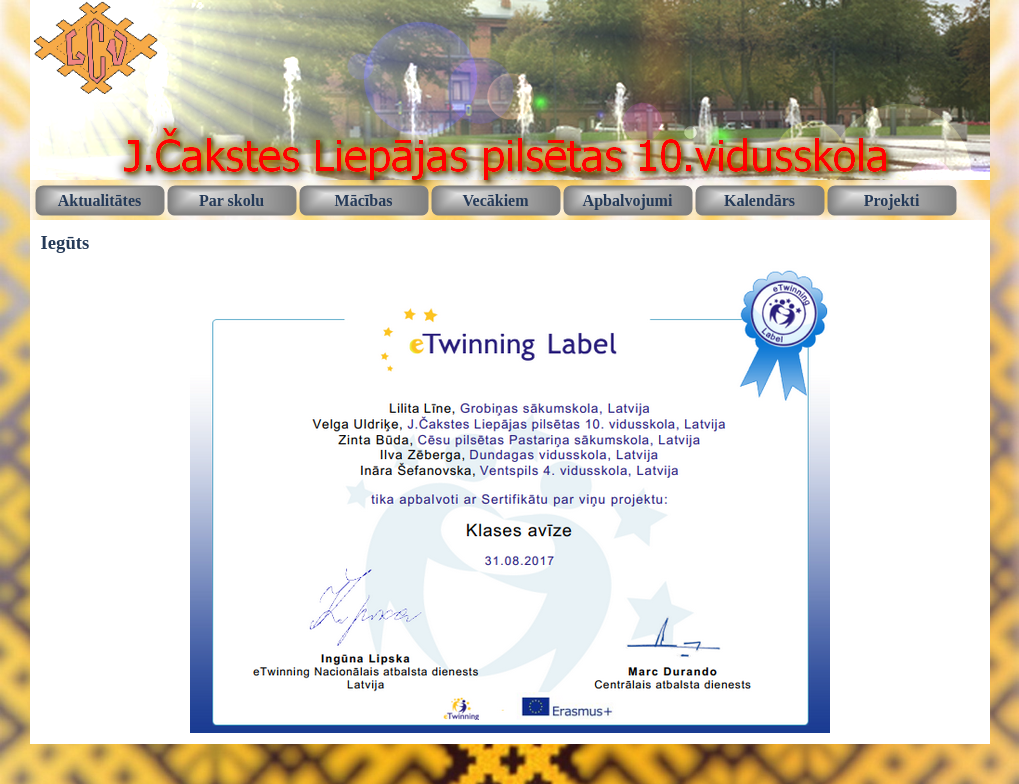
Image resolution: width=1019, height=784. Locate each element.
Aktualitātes (100, 200)
